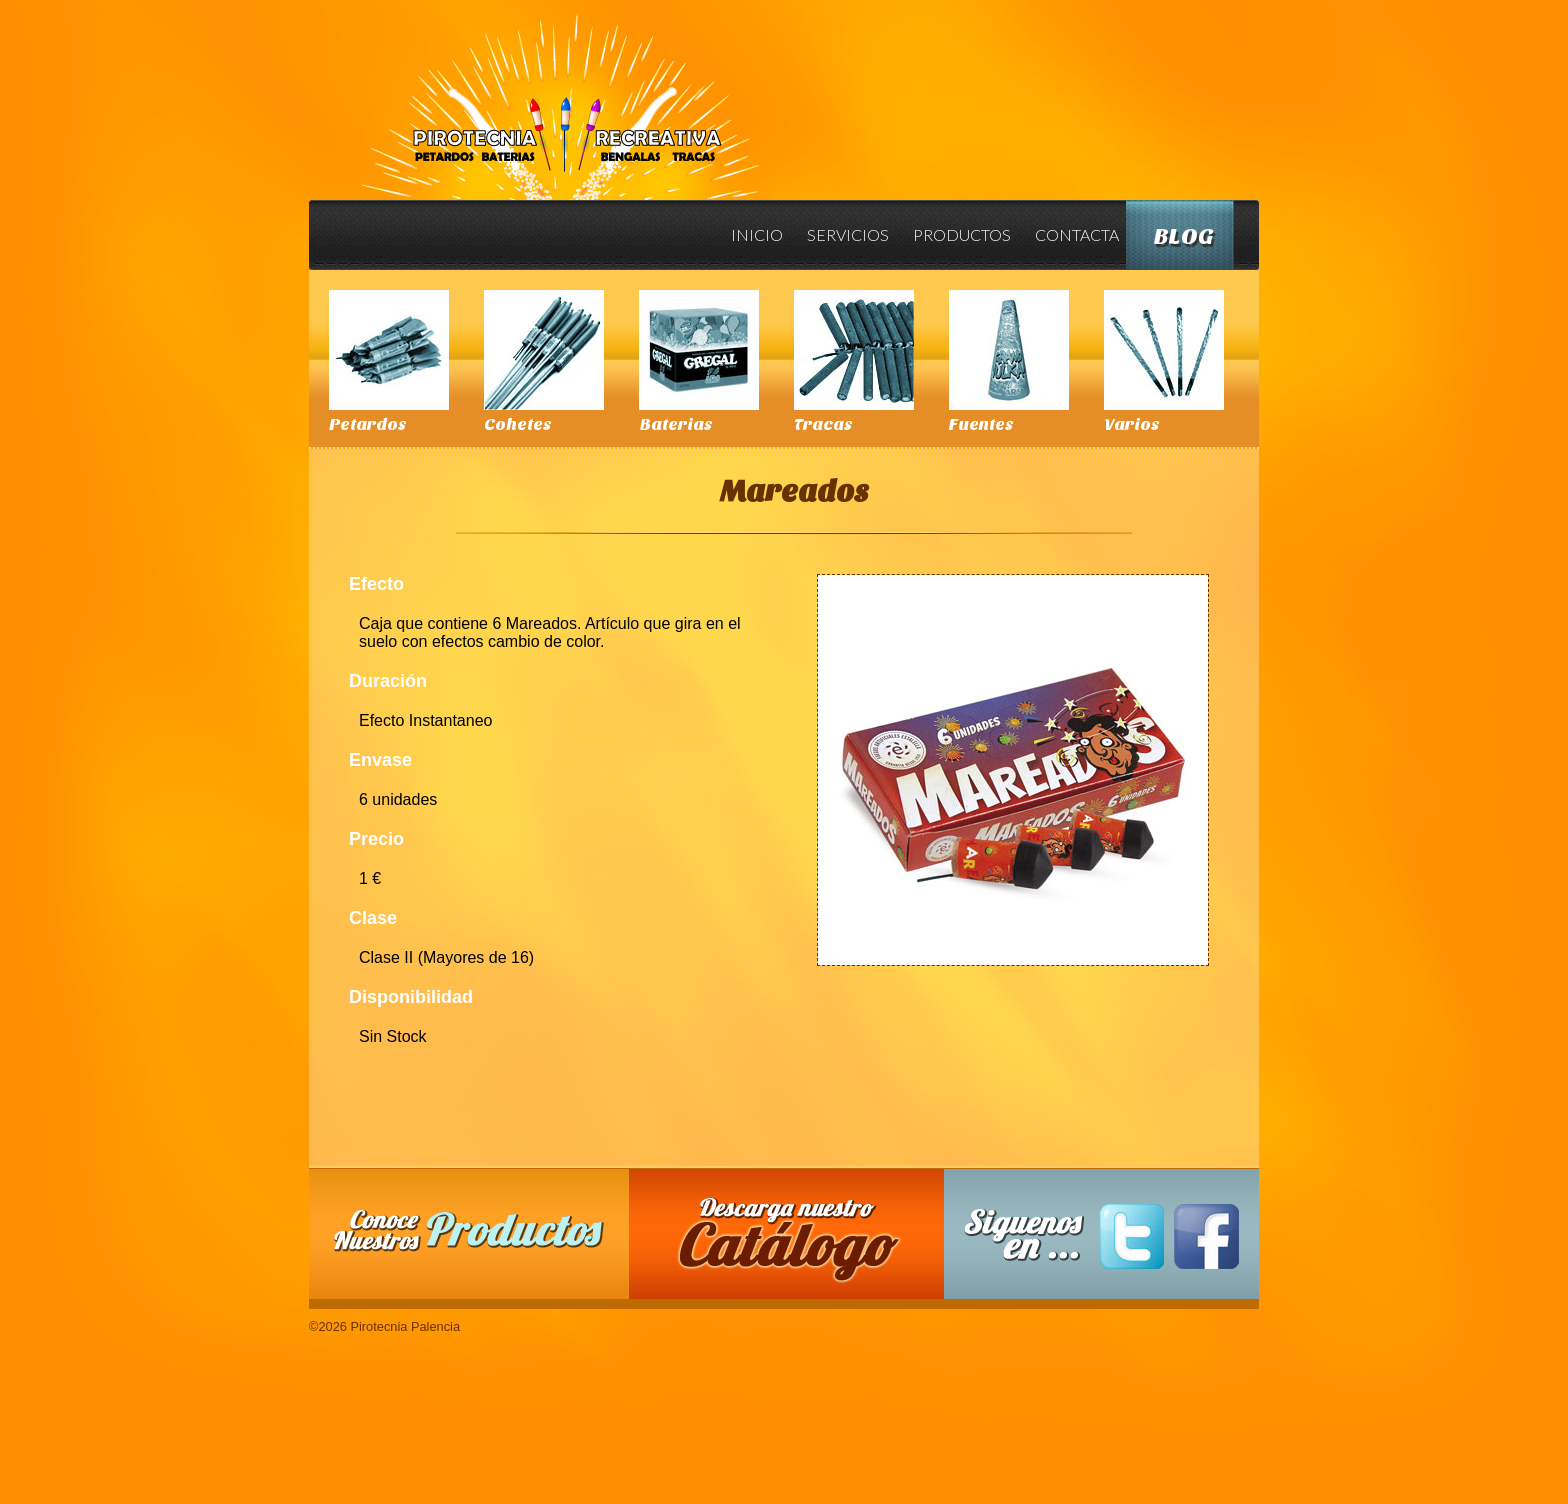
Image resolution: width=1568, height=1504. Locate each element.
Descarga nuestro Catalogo (797, 1244)
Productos (962, 234)
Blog (1184, 236)
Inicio (757, 234)
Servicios (848, 234)
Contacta (1077, 234)
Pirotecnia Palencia (558, 93)
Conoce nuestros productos (469, 1230)
